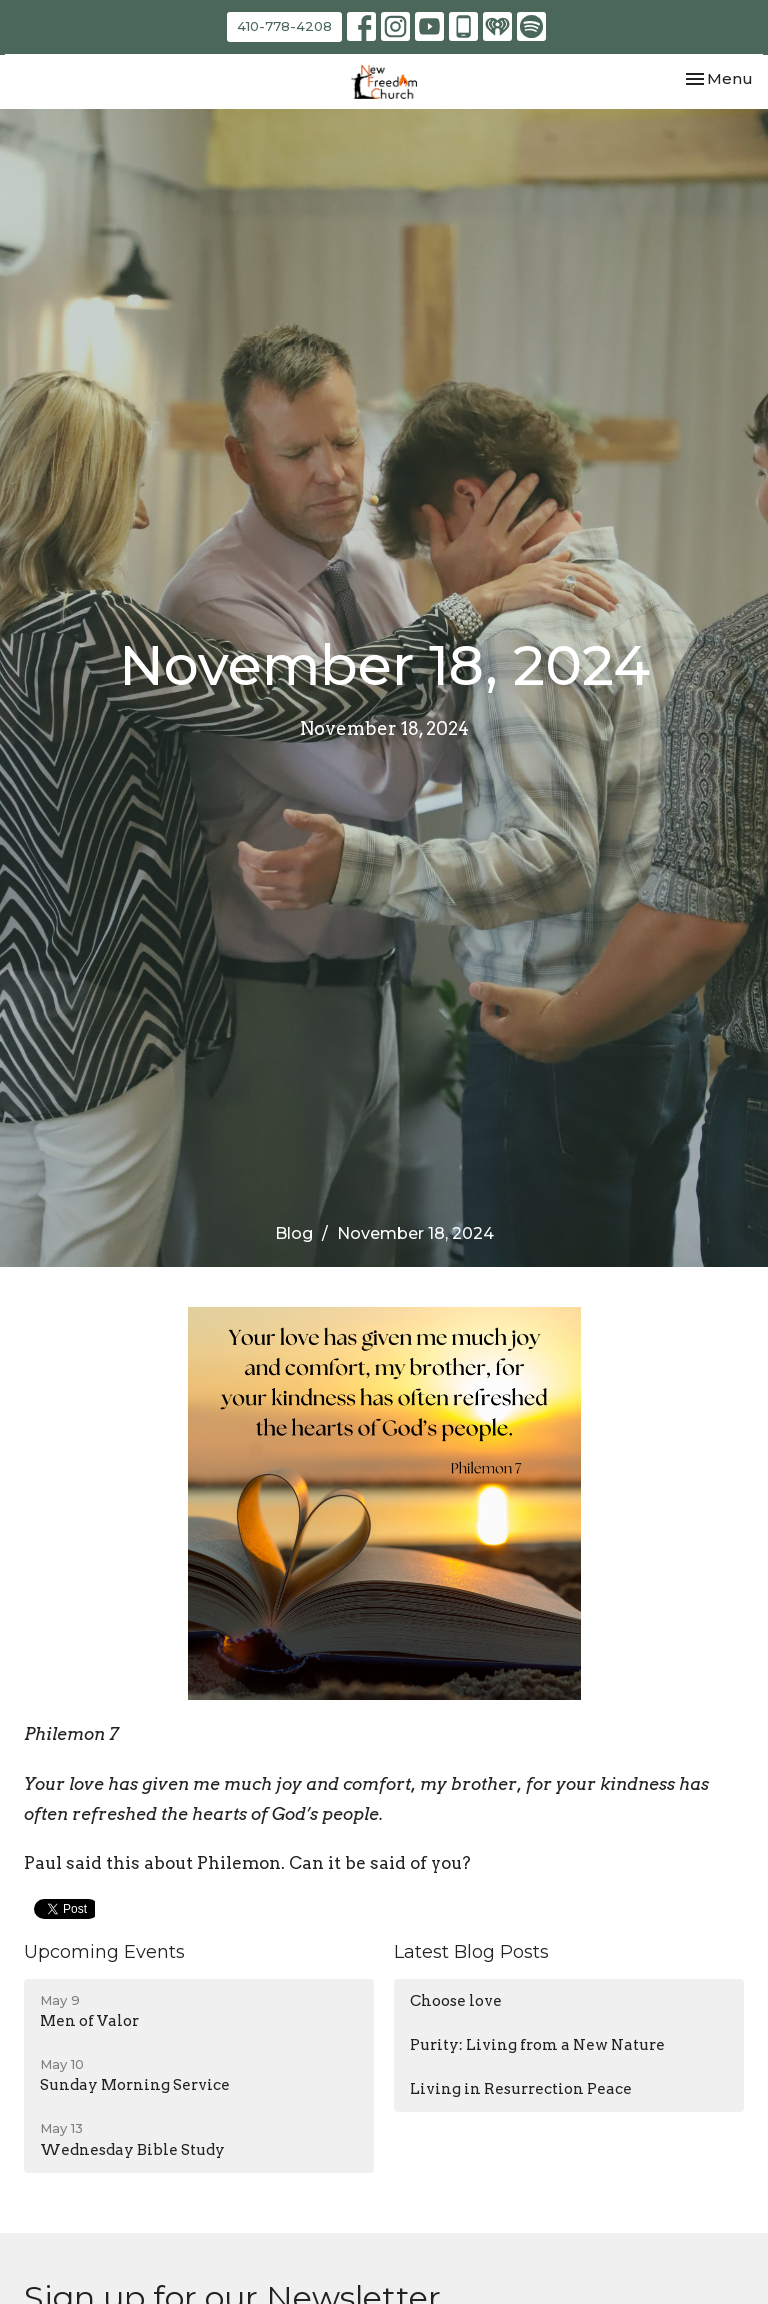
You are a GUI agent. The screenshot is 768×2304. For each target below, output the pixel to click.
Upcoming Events (104, 1952)
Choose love (456, 2001)
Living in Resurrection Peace (521, 2089)
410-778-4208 (284, 26)
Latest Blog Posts (471, 1952)
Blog (294, 1233)
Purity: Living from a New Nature (537, 2045)
